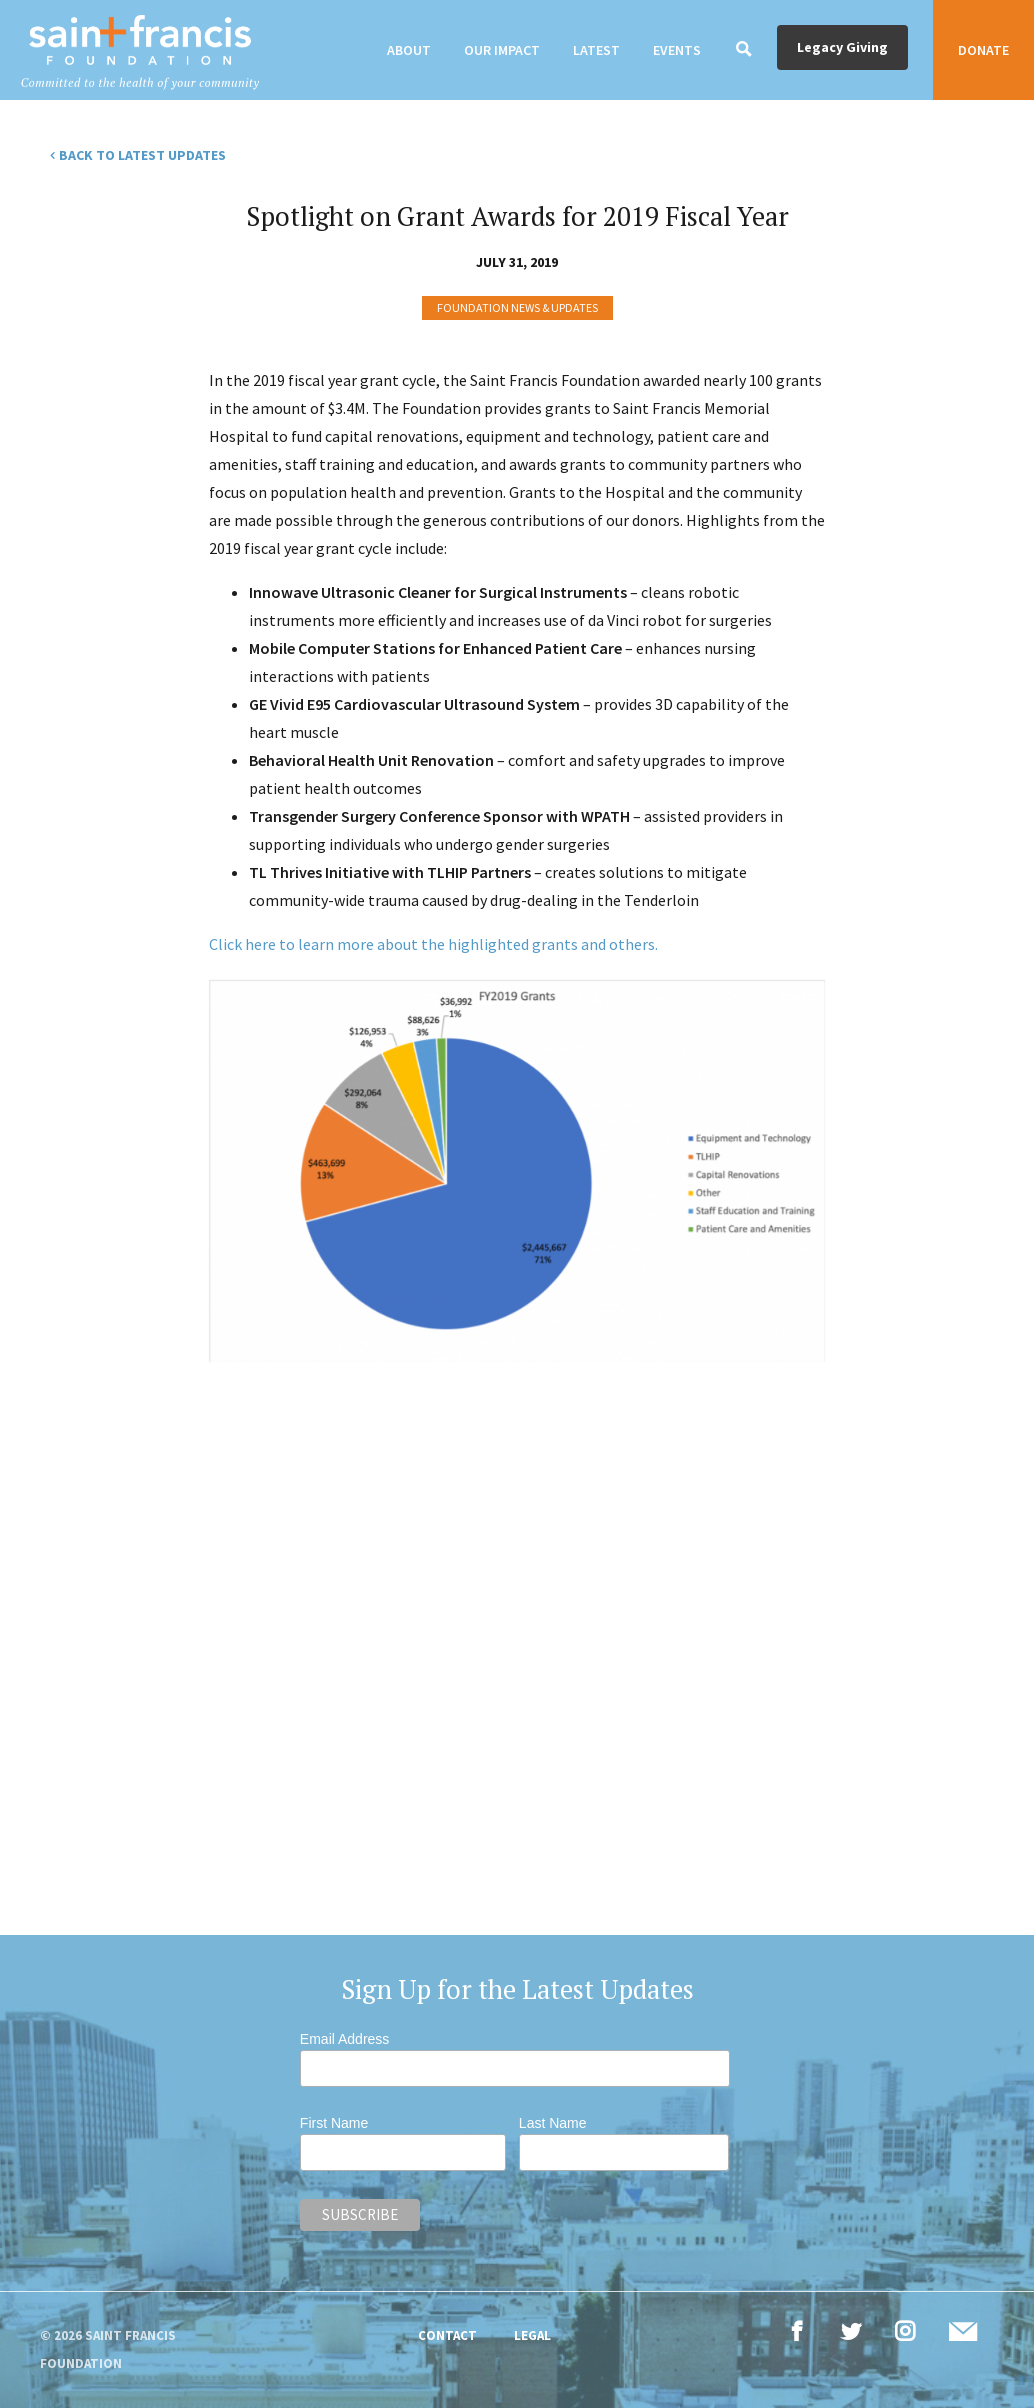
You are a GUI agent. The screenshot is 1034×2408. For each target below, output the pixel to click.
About (409, 50)
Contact (447, 2335)
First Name (334, 2123)
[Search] (744, 50)
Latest (596, 50)
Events (677, 50)
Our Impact (502, 50)
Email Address (344, 2039)
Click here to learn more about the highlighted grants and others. (433, 944)
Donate (983, 50)
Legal (532, 2335)
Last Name (553, 2123)
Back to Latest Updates (142, 155)
